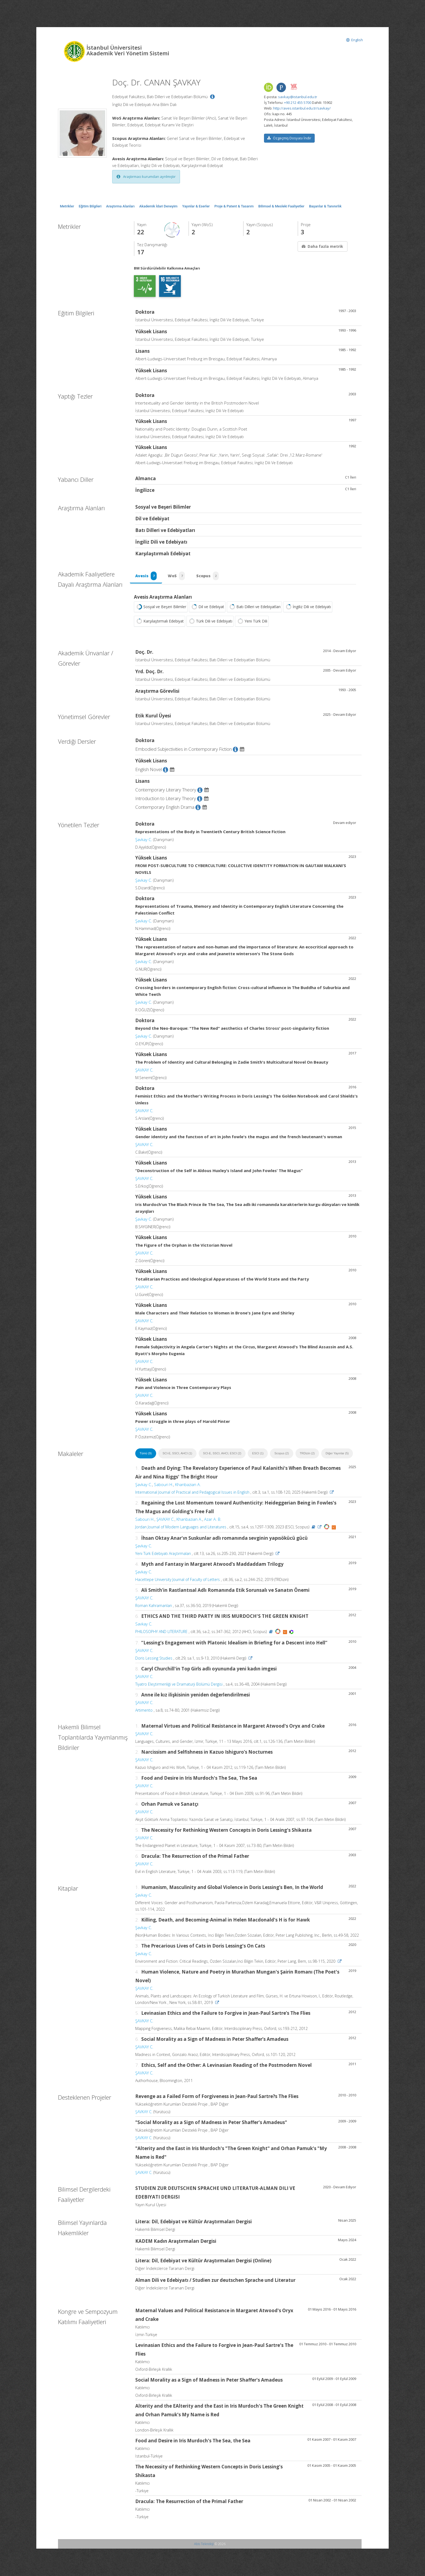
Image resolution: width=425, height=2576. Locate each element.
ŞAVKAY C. (144, 1070)
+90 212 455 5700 (297, 102)
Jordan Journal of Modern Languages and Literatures (180, 1527)
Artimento (144, 1710)
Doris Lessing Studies (153, 1658)
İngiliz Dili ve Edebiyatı (308, 607)
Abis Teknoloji (204, 2544)
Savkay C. (143, 1624)
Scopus (208, 576)
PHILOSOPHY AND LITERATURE (161, 1631)
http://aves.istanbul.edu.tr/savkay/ (302, 108)
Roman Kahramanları (153, 1605)
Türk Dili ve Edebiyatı (210, 621)
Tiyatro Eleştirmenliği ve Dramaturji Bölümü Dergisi (179, 1684)
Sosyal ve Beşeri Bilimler (160, 607)
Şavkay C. (143, 839)
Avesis (146, 576)
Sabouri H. (163, 1484)
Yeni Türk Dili (251, 621)
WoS (176, 576)
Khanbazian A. (188, 1484)
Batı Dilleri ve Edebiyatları (254, 607)
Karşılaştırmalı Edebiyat (159, 621)
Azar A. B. (212, 1519)
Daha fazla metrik (322, 246)
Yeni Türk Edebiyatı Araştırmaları (163, 1553)
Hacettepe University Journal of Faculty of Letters (177, 1579)
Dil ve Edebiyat (207, 607)
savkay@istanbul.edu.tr (297, 96)
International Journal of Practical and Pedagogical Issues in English (192, 1492)
